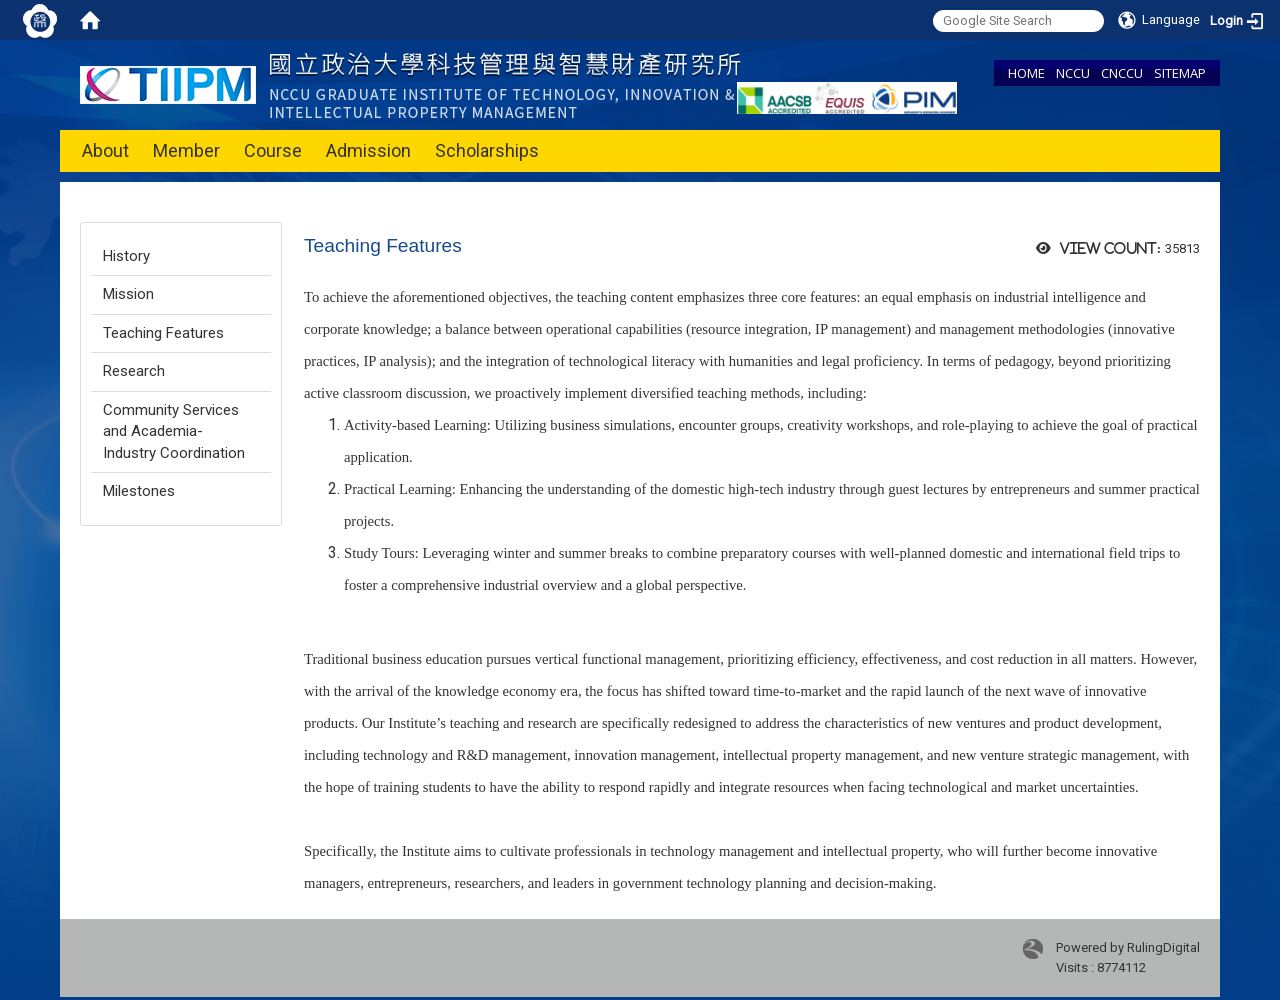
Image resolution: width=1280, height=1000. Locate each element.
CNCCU (1122, 73)
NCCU (1073, 73)
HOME (1026, 73)
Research (134, 371)
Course (273, 150)
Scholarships (487, 150)
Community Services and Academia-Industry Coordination (174, 431)
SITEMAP (1180, 73)
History (126, 256)
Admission (368, 150)
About (105, 150)
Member (186, 150)
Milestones (139, 491)
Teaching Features (163, 333)
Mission (128, 294)
